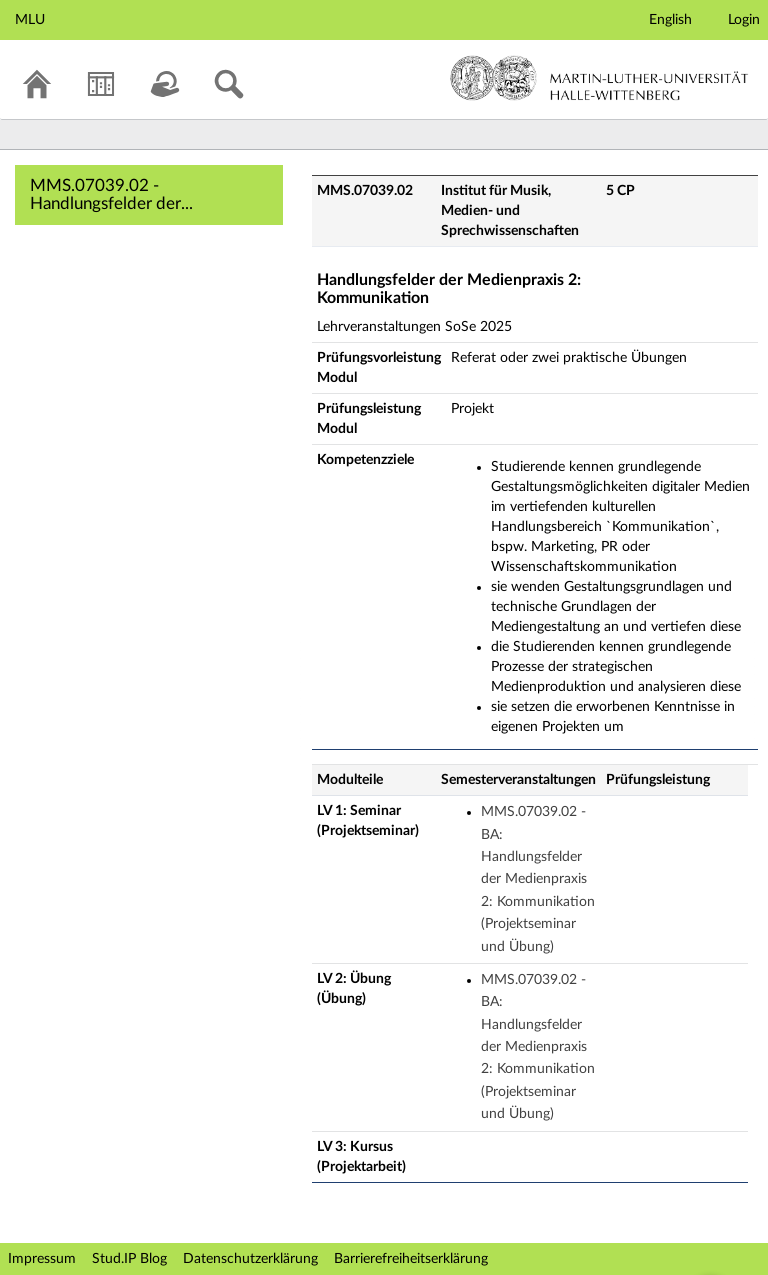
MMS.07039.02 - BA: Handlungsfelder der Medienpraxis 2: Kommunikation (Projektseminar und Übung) (538, 879)
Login (744, 20)
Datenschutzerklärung (250, 1259)
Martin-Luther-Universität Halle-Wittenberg (599, 78)
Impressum (42, 1259)
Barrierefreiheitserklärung (411, 1259)
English (670, 20)
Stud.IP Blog (129, 1259)
